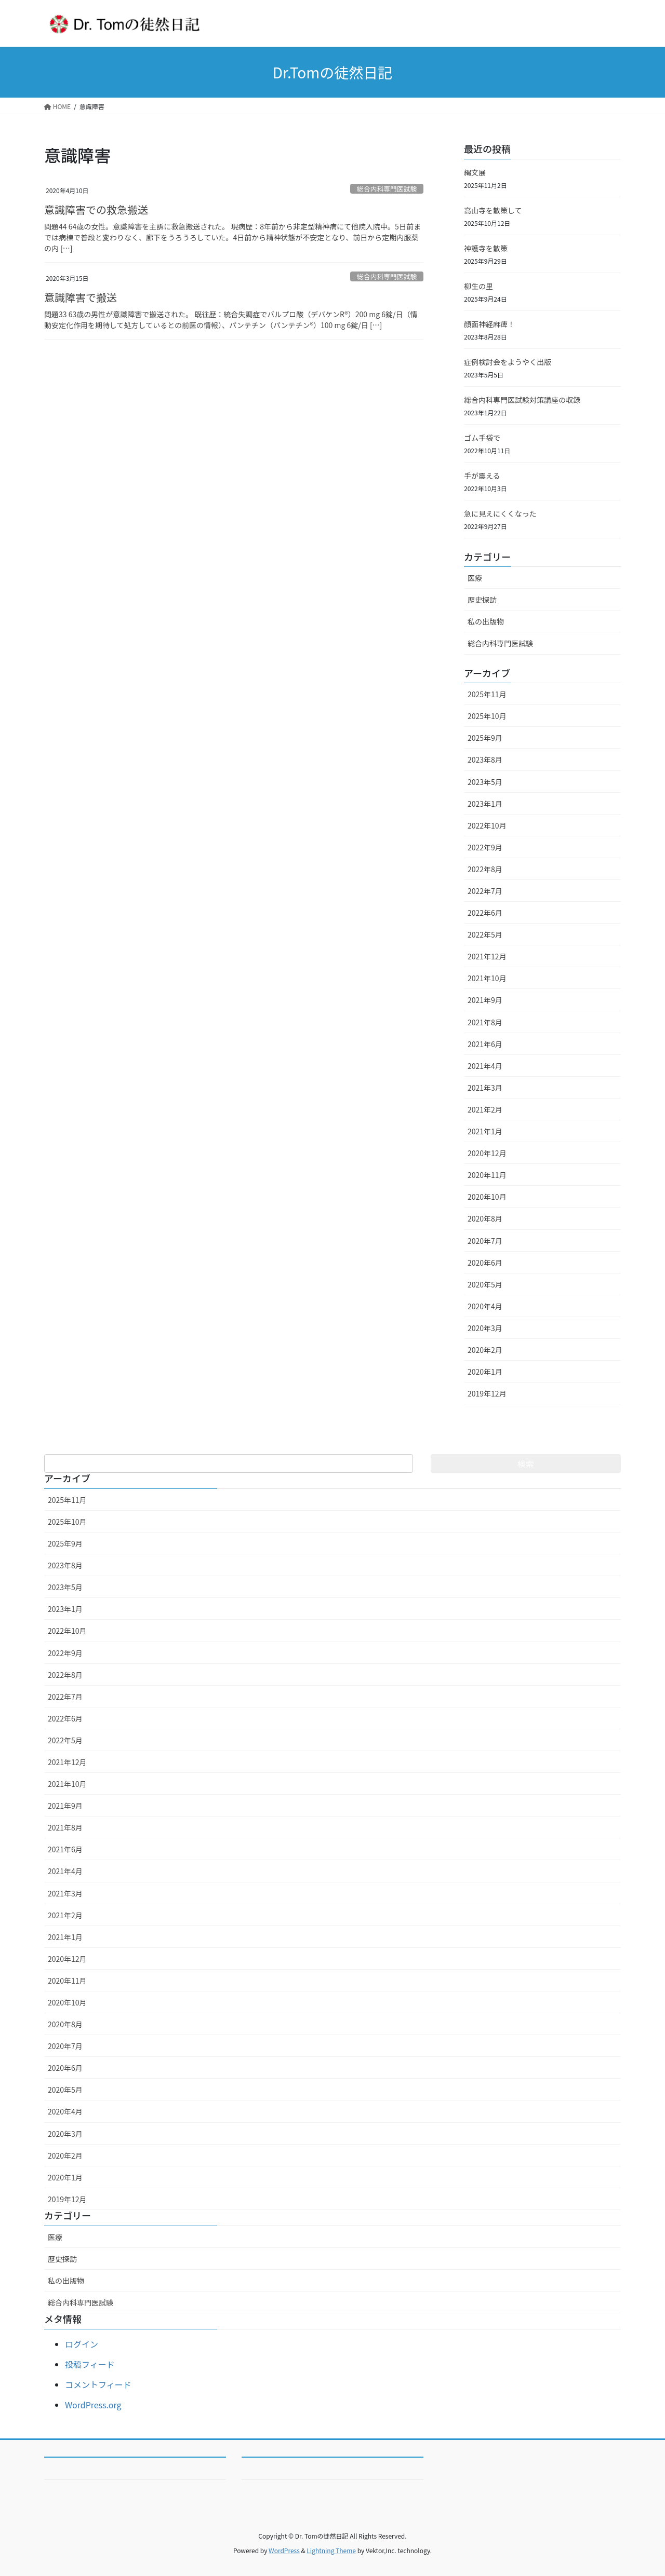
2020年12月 (487, 1153)
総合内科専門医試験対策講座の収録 (522, 400)
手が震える (482, 475)
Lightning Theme (331, 2550)
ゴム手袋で (482, 437)
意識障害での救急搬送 (96, 209)
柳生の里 (478, 286)
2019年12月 (487, 1393)
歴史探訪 (482, 599)
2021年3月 (485, 1087)
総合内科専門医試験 (387, 189)
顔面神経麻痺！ (489, 324)
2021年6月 (485, 1044)
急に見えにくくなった (500, 513)
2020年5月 (485, 1284)
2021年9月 (485, 1000)
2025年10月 (487, 716)
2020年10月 (487, 1196)
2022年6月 (485, 912)
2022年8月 (485, 869)
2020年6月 (485, 1262)
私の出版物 (486, 621)
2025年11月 (487, 694)
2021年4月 (485, 1066)
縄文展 (475, 172)
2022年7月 (485, 891)
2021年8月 (485, 1022)
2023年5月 (485, 782)
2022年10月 (487, 825)
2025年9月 (485, 738)
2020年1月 (485, 1371)
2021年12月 (487, 956)
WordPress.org (93, 2404)
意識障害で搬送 (80, 297)
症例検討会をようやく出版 (507, 362)
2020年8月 (485, 1218)
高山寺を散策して (493, 210)
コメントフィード (98, 2384)
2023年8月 (485, 759)
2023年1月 (485, 803)
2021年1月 (485, 1131)
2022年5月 (485, 934)
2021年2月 (485, 1109)
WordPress (284, 2550)
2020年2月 (485, 1350)
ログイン (81, 2344)
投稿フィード (90, 2364)
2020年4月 (485, 1306)
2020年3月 (485, 1328)
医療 (475, 578)
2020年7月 (485, 1241)
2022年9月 (485, 847)
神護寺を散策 (486, 248)
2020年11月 (487, 1175)
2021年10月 (487, 978)
